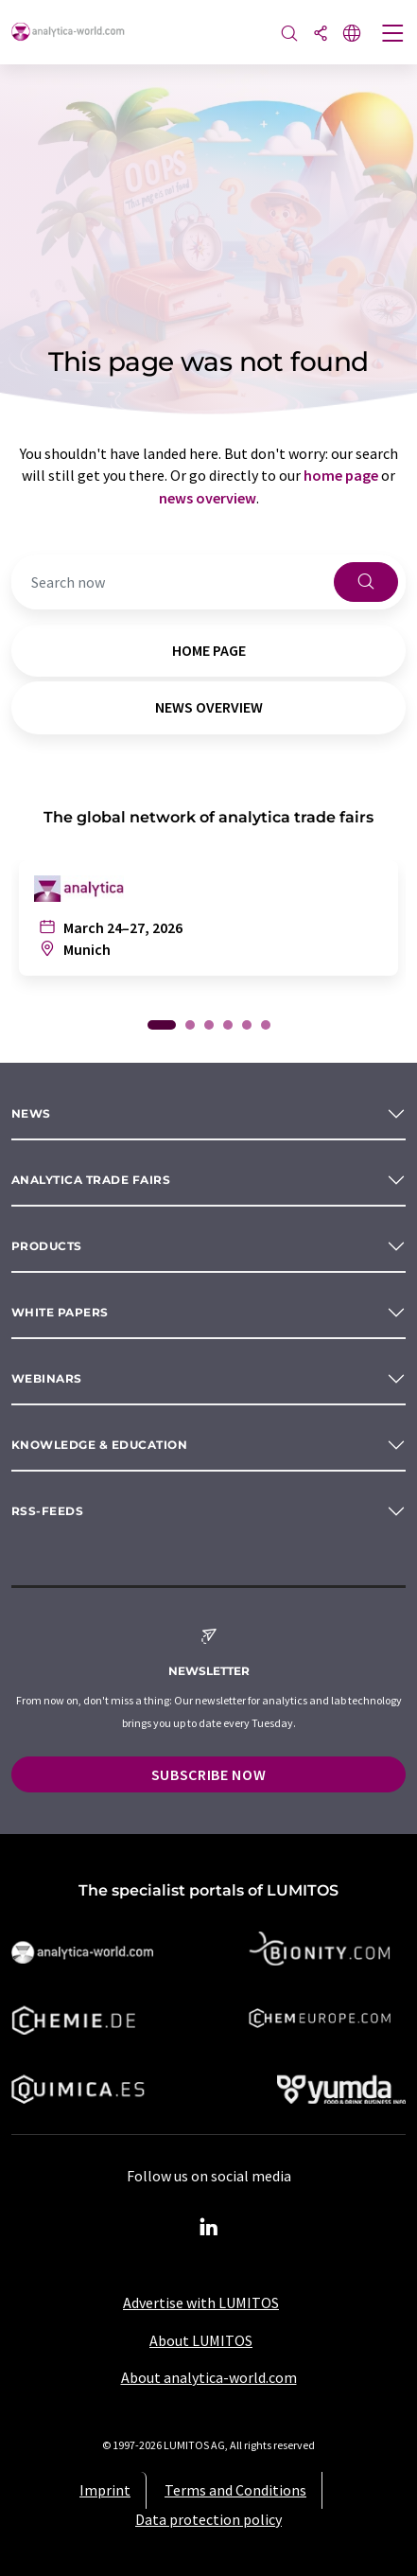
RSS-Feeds (47, 1511)
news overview (207, 497)
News (31, 1113)
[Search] (289, 34)
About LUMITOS (200, 2340)
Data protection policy (208, 2519)
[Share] (320, 34)
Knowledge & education (99, 1445)
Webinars (46, 1378)
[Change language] (352, 34)
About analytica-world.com (209, 2377)
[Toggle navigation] (393, 35)
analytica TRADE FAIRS (90, 1180)
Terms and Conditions (235, 2489)
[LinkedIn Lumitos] (209, 2227)
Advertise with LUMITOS (201, 2302)
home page (341, 475)
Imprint (104, 2489)
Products (46, 1246)
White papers (60, 1312)
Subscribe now (208, 1774)
